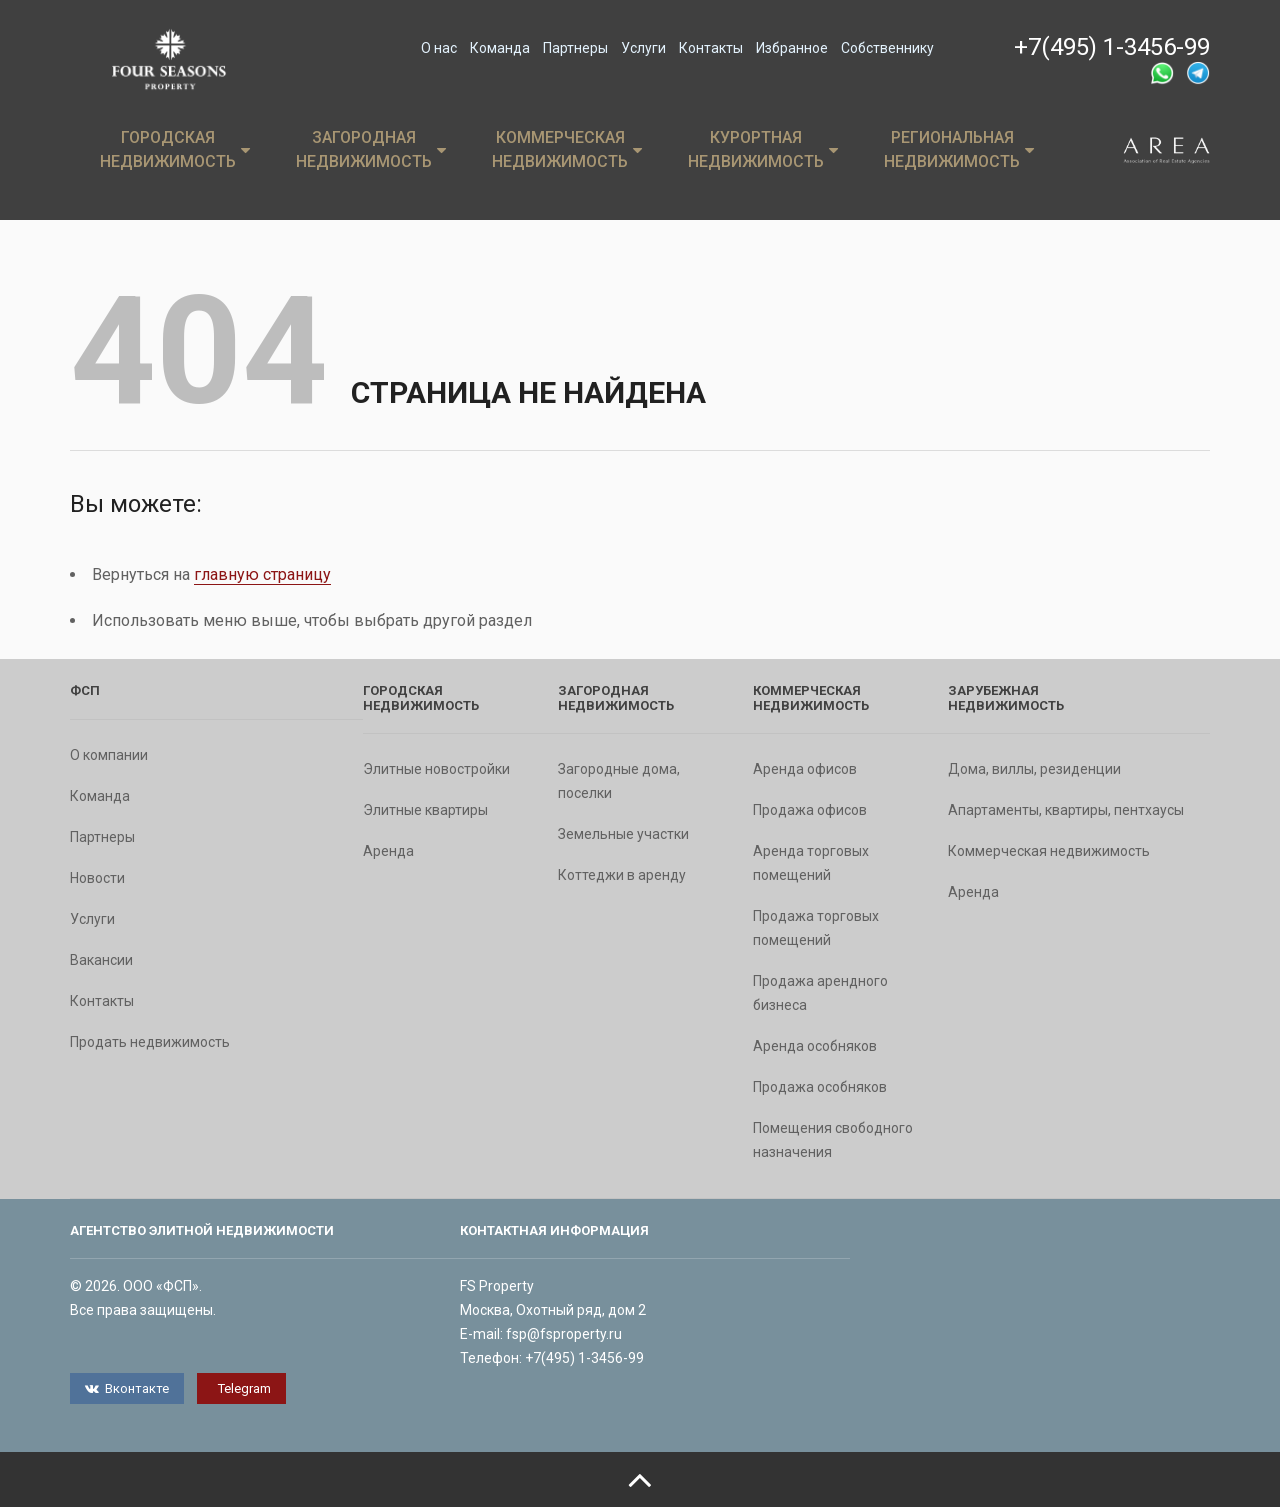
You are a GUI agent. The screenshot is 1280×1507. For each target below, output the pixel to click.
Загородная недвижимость (371, 149)
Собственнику (887, 48)
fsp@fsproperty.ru (564, 1334)
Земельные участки (623, 834)
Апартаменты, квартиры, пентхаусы (1066, 810)
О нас (439, 48)
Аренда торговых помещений (811, 863)
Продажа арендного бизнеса (820, 993)
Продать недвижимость (150, 1042)
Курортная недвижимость (763, 149)
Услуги (643, 48)
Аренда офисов (805, 769)
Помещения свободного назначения (833, 1140)
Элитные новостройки (436, 769)
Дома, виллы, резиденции (1034, 769)
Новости (97, 878)
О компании (109, 755)
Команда (500, 48)
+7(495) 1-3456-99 (1112, 47)
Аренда (388, 851)
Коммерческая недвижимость (567, 149)
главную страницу (262, 574)
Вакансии (101, 960)
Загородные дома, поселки (619, 781)
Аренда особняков (815, 1046)
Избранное (792, 48)
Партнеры (575, 48)
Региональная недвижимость (959, 149)
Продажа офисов (810, 810)
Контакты (711, 48)
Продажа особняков (820, 1087)
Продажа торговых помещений (816, 928)
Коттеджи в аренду (622, 875)
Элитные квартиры (425, 810)
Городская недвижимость (175, 149)
